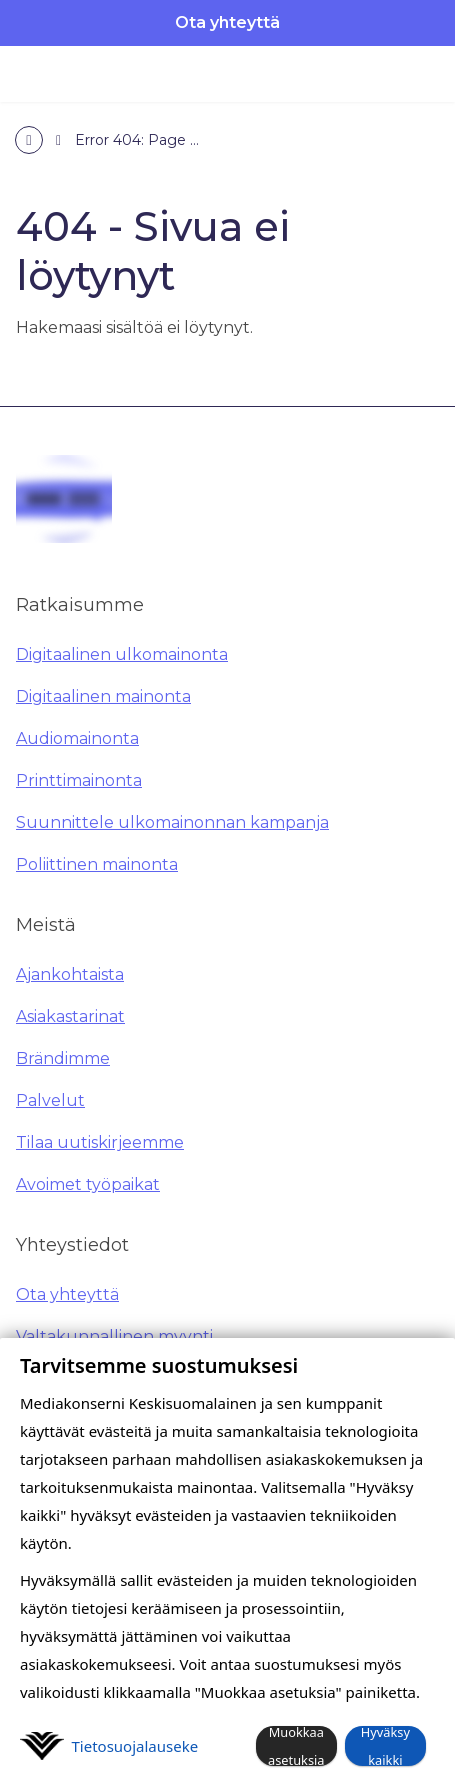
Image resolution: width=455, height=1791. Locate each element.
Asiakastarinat (70, 1016)
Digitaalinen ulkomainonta (122, 654)
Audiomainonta (77, 738)
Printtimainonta (79, 780)
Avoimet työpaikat (88, 1184)
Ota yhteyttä (227, 22)
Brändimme (63, 1058)
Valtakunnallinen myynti (114, 1336)
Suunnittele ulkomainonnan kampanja (172, 822)
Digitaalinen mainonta (103, 696)
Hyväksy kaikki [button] (385, 1746)
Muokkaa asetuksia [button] (296, 1746)
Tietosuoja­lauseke (135, 1746)
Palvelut (50, 1100)
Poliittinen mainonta (97, 864)
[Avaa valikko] (421, 74)
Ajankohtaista (70, 974)
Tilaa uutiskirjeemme (100, 1142)
